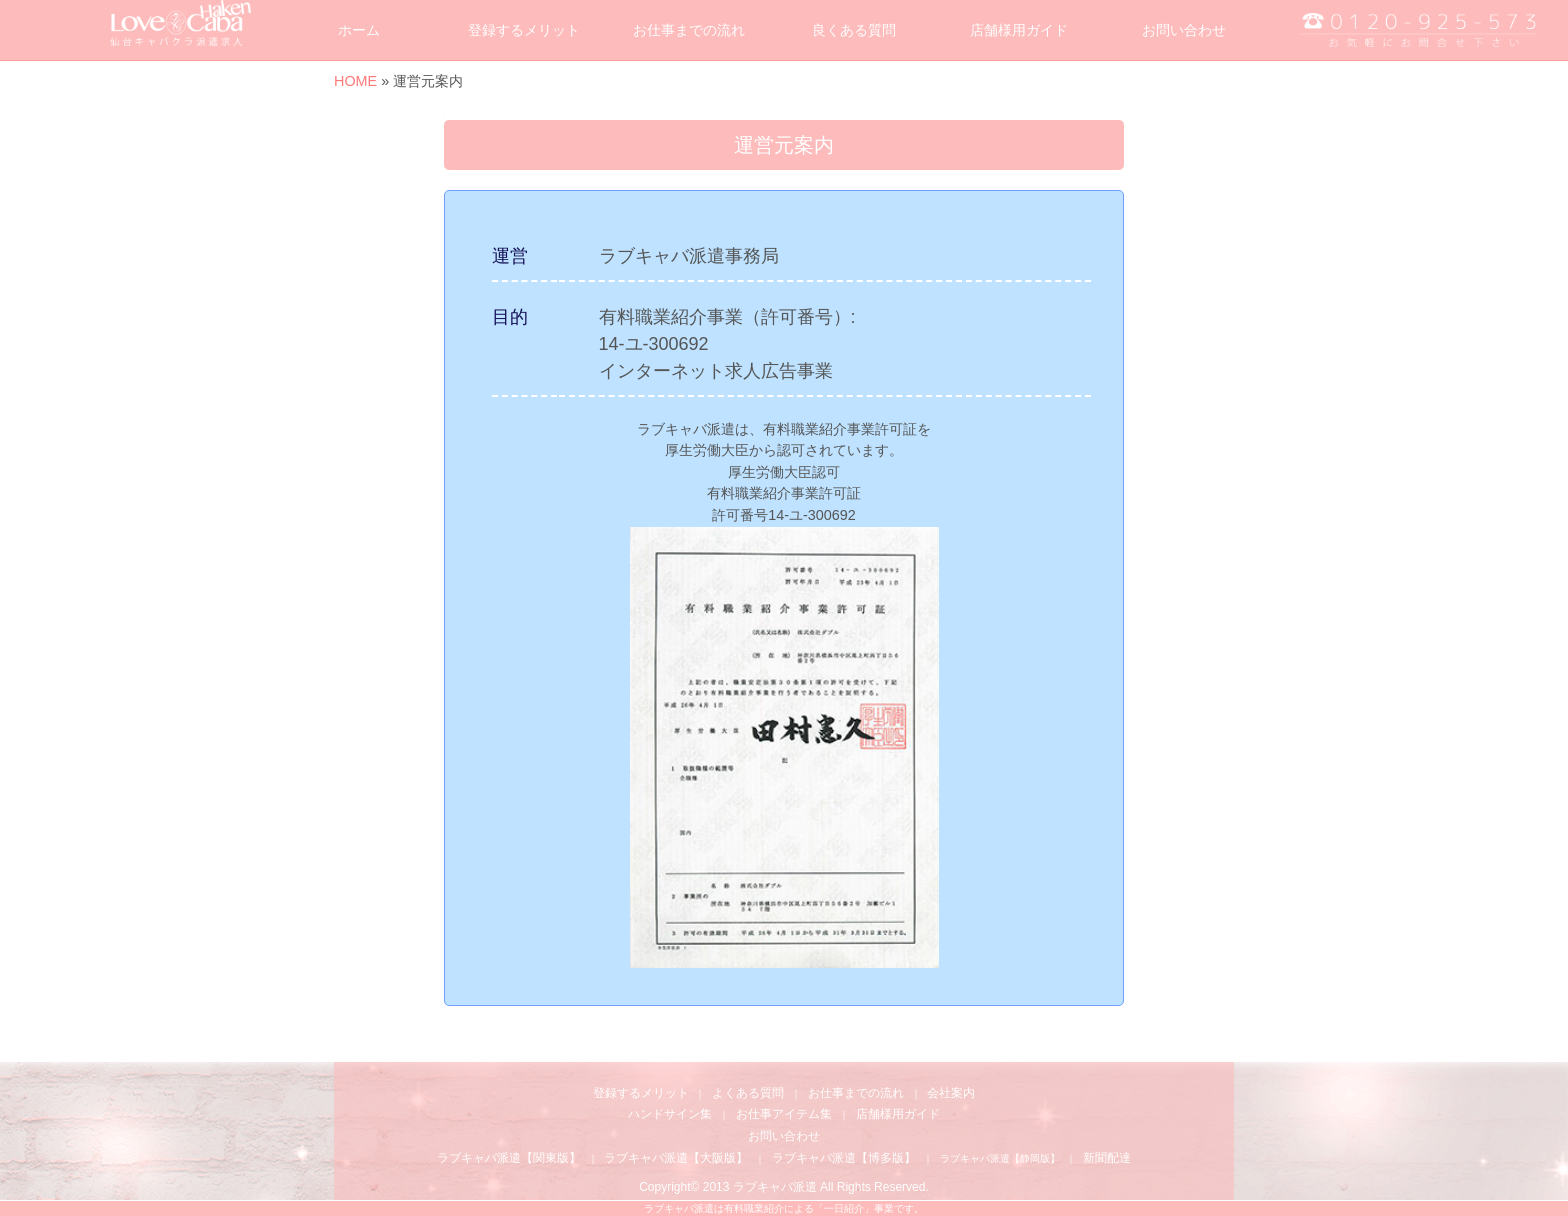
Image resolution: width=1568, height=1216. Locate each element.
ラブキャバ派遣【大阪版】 (676, 1158)
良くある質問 (854, 30)
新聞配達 (1107, 1158)
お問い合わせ (1184, 30)
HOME (355, 81)
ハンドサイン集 (670, 1114)
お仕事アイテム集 (784, 1114)
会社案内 (951, 1093)
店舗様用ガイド (1019, 30)
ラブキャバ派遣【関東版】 (509, 1158)
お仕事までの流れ (689, 30)
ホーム (359, 30)
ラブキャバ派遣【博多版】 (844, 1158)
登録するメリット (524, 30)
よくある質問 (748, 1093)
